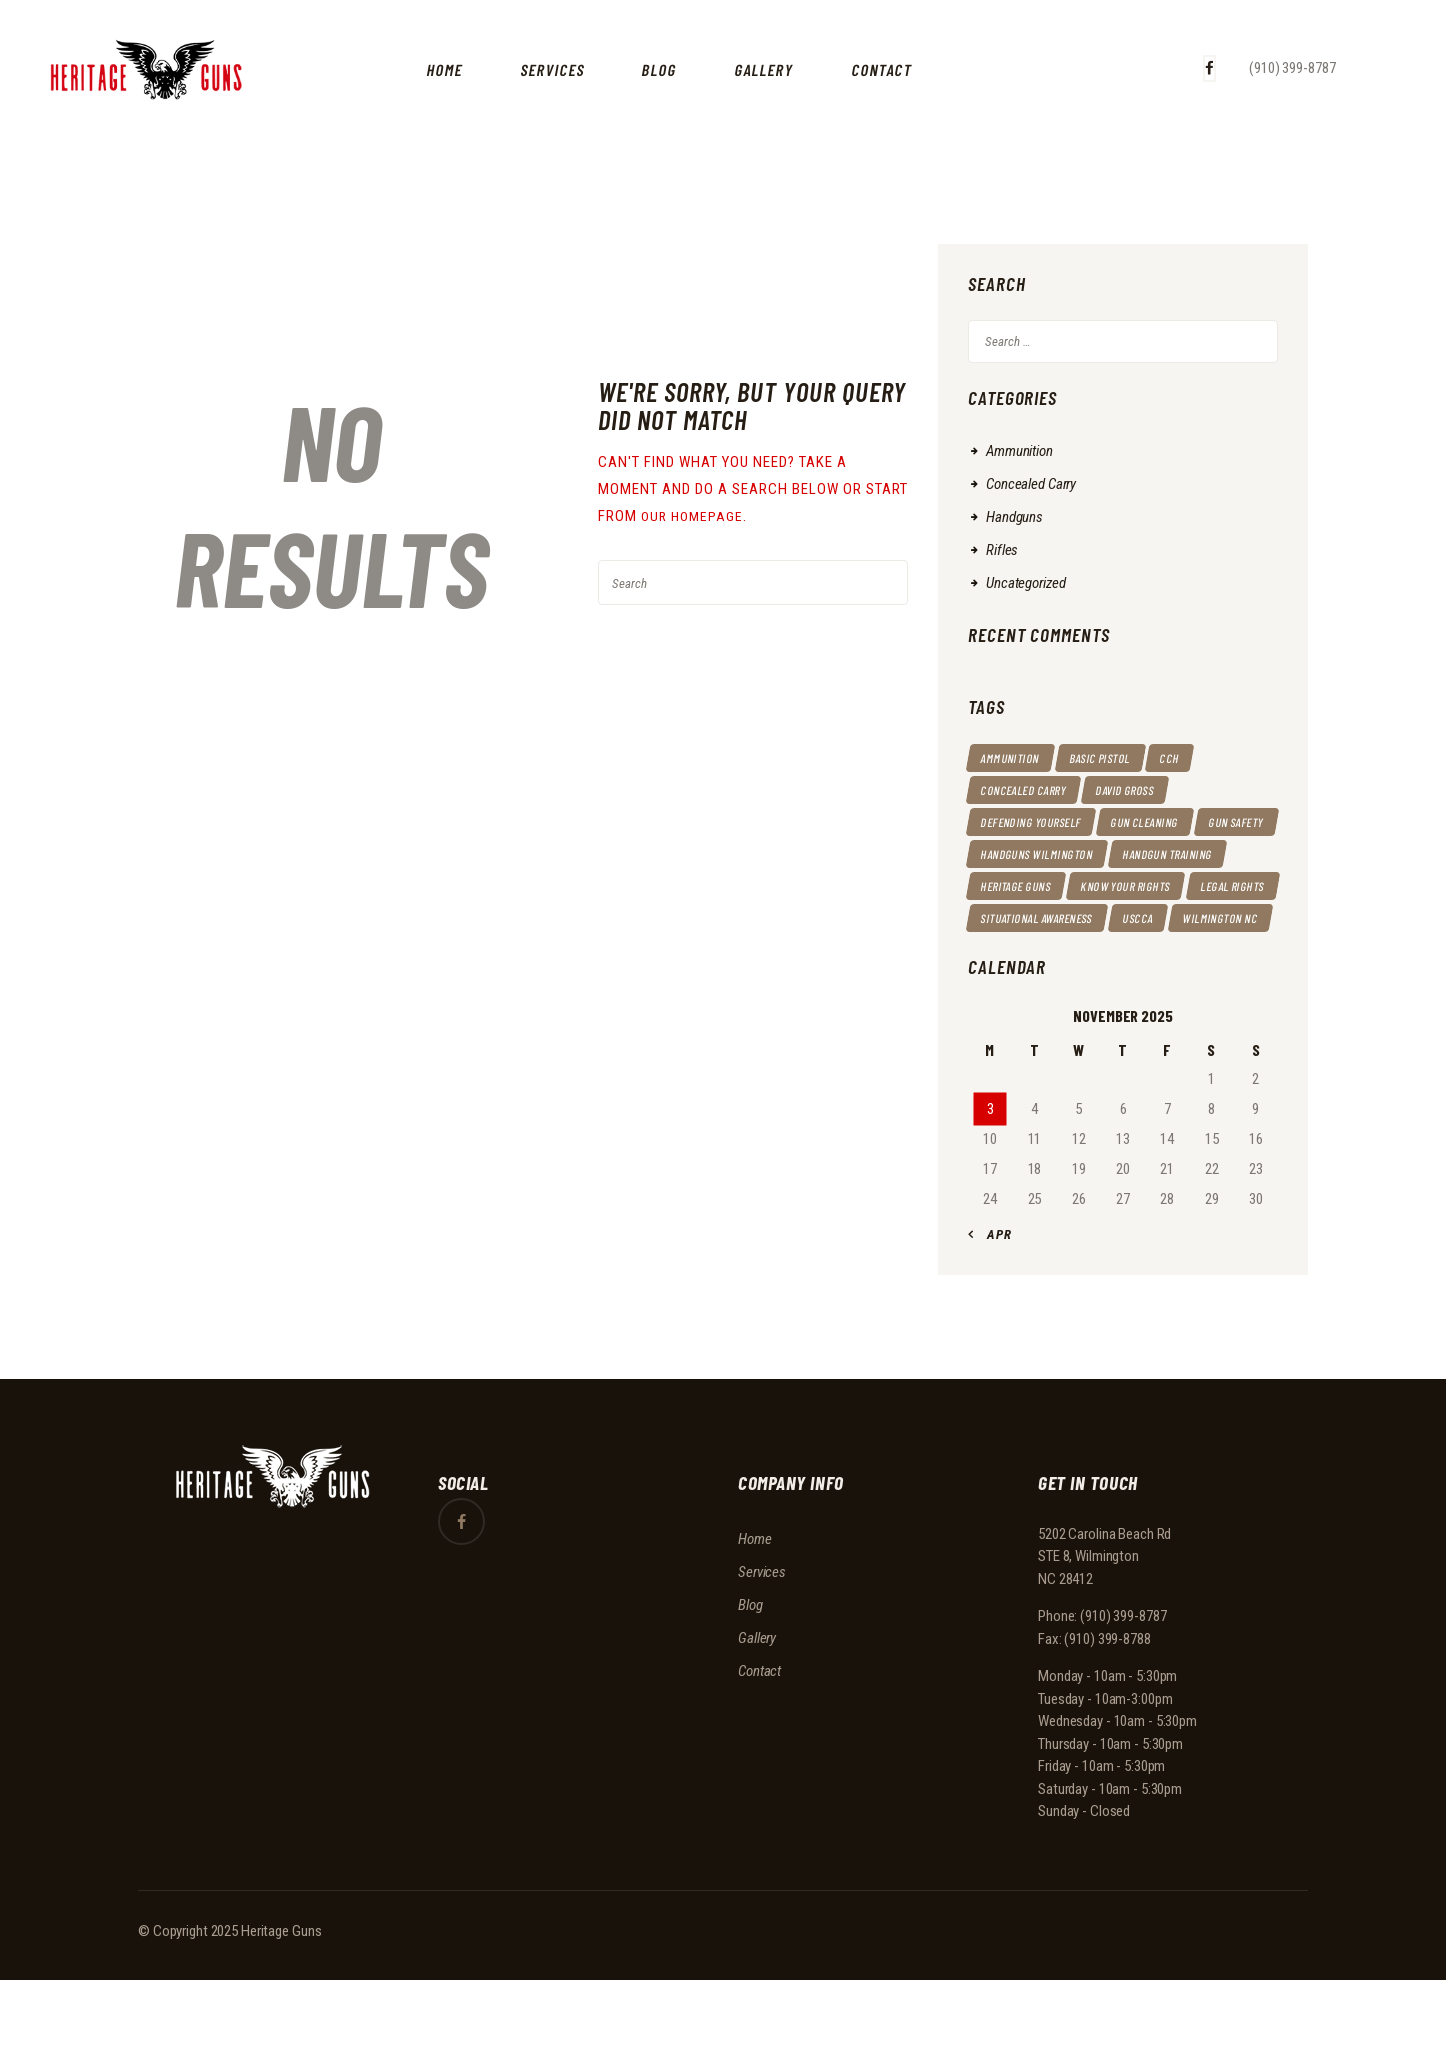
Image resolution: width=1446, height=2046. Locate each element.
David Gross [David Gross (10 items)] (1144, 790)
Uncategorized (1025, 583)
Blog (750, 1670)
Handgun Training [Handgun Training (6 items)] (1033, 886)
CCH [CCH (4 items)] (1192, 758)
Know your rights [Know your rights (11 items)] (1033, 918)
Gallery (757, 1703)
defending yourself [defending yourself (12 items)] (1040, 822)
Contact (759, 1736)
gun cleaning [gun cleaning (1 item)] (1167, 822)
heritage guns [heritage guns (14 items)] (1156, 886)
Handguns (1014, 517)
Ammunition (1019, 451)
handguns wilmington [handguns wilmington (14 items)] (1140, 854)
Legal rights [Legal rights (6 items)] (1152, 918)
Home (755, 1604)
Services (762, 1637)
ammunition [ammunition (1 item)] (1015, 758)
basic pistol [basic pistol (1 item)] (1115, 758)
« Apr (994, 1298)
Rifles (1002, 550)
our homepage (695, 516)
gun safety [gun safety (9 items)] (1013, 854)
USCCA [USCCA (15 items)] (1159, 950)
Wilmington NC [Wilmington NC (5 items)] (1025, 982)
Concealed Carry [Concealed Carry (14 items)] (1030, 790)
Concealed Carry (1031, 484)
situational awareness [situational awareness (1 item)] (1047, 950)
